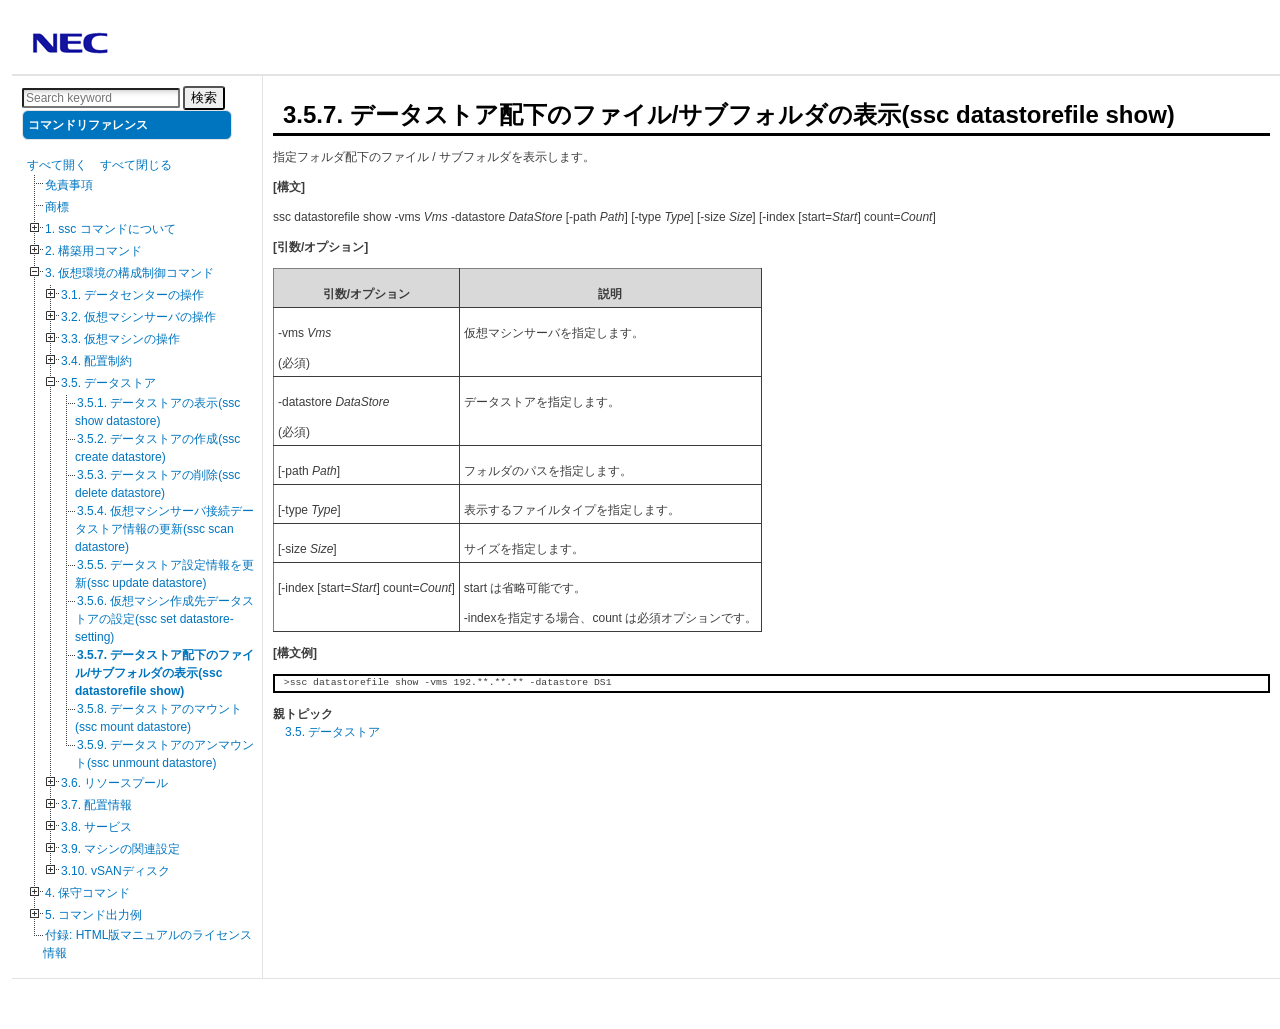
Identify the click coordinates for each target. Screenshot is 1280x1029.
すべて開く (57, 165)
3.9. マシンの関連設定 (120, 849)
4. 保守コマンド (87, 893)
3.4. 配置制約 (96, 361)
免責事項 (69, 185)
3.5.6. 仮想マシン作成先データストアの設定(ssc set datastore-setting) (164, 619)
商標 (57, 207)
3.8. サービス (96, 827)
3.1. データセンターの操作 (132, 295)
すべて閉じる (136, 165)
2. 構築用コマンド (93, 251)
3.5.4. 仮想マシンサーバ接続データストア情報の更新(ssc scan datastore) (164, 529)
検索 (204, 97)
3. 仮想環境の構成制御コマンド (129, 273)
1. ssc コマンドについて (110, 229)
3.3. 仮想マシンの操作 (120, 339)
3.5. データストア (108, 383)
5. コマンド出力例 (93, 915)
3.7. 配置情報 (96, 805)
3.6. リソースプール (114, 783)
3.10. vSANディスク (115, 871)
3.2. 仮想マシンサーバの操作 (138, 317)
